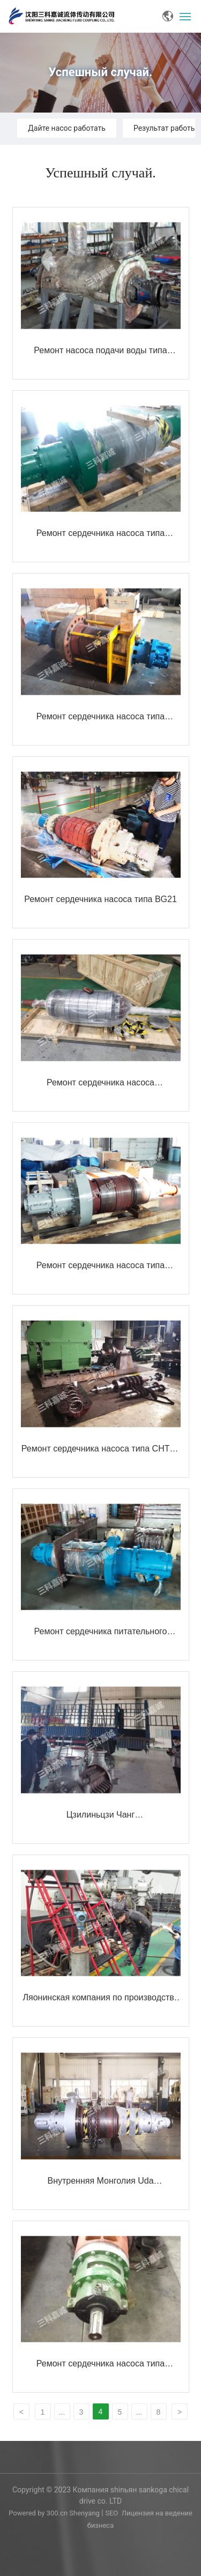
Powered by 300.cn (39, 2513)
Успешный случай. (101, 72)
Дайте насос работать (67, 128)
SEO (111, 2513)
